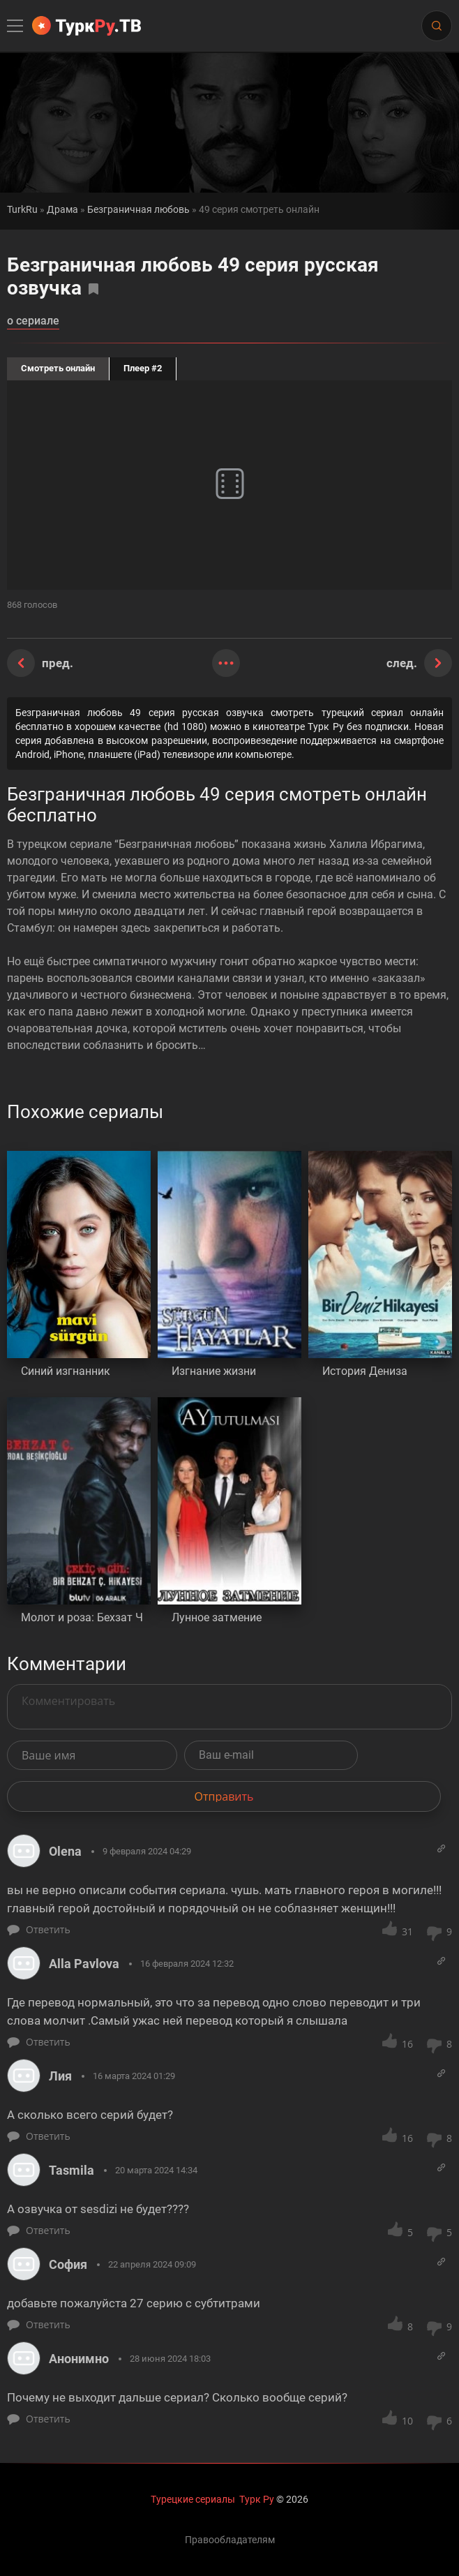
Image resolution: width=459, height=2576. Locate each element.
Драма (62, 209)
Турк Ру (256, 2499)
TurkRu (22, 209)
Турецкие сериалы (193, 2499)
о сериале (33, 321)
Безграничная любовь (138, 209)
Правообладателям (230, 2539)
